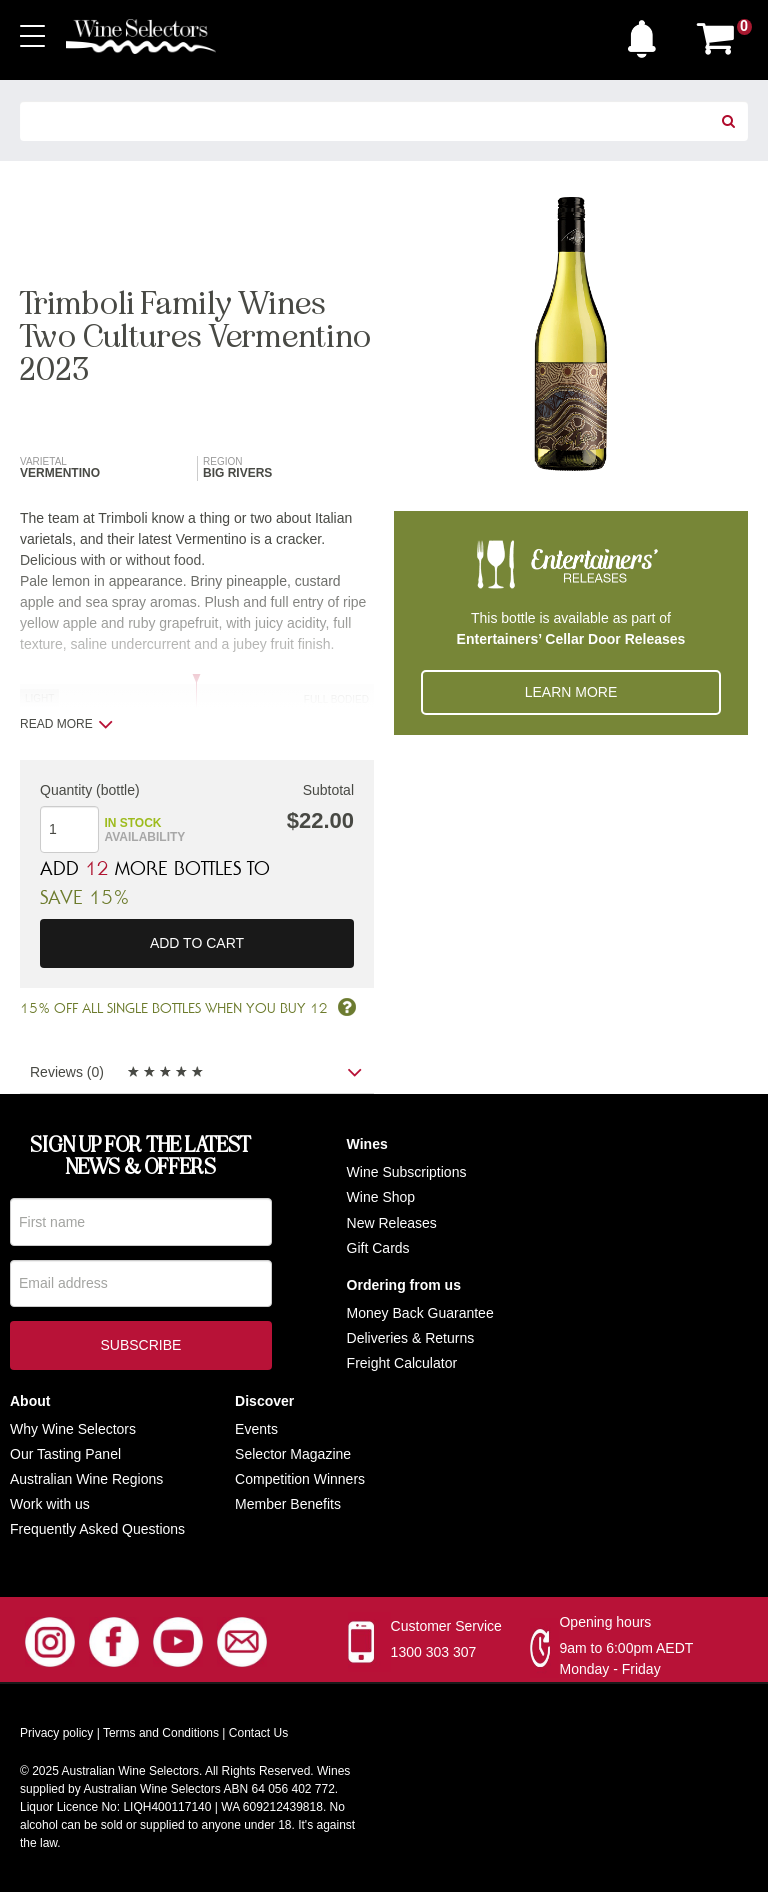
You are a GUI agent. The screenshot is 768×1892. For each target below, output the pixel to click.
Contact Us (258, 1733)
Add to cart (197, 944)
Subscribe (140, 1349)
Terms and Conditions (161, 1733)
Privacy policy (56, 1733)
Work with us (50, 1504)
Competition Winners (300, 1479)
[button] (647, 34)
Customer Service (446, 1626)
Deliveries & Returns (411, 1338)
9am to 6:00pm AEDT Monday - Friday (626, 1658)
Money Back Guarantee (420, 1313)
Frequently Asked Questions (97, 1530)
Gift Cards (378, 1248)
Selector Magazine (293, 1454)
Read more (66, 724)
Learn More (571, 692)
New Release (388, 1223)
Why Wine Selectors (73, 1429)
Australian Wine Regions (86, 1479)
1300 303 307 (434, 1652)
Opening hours (605, 1622)
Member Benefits (288, 1504)
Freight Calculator (402, 1364)
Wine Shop (381, 1198)
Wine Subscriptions (407, 1173)
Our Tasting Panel (65, 1454)
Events (256, 1429)
